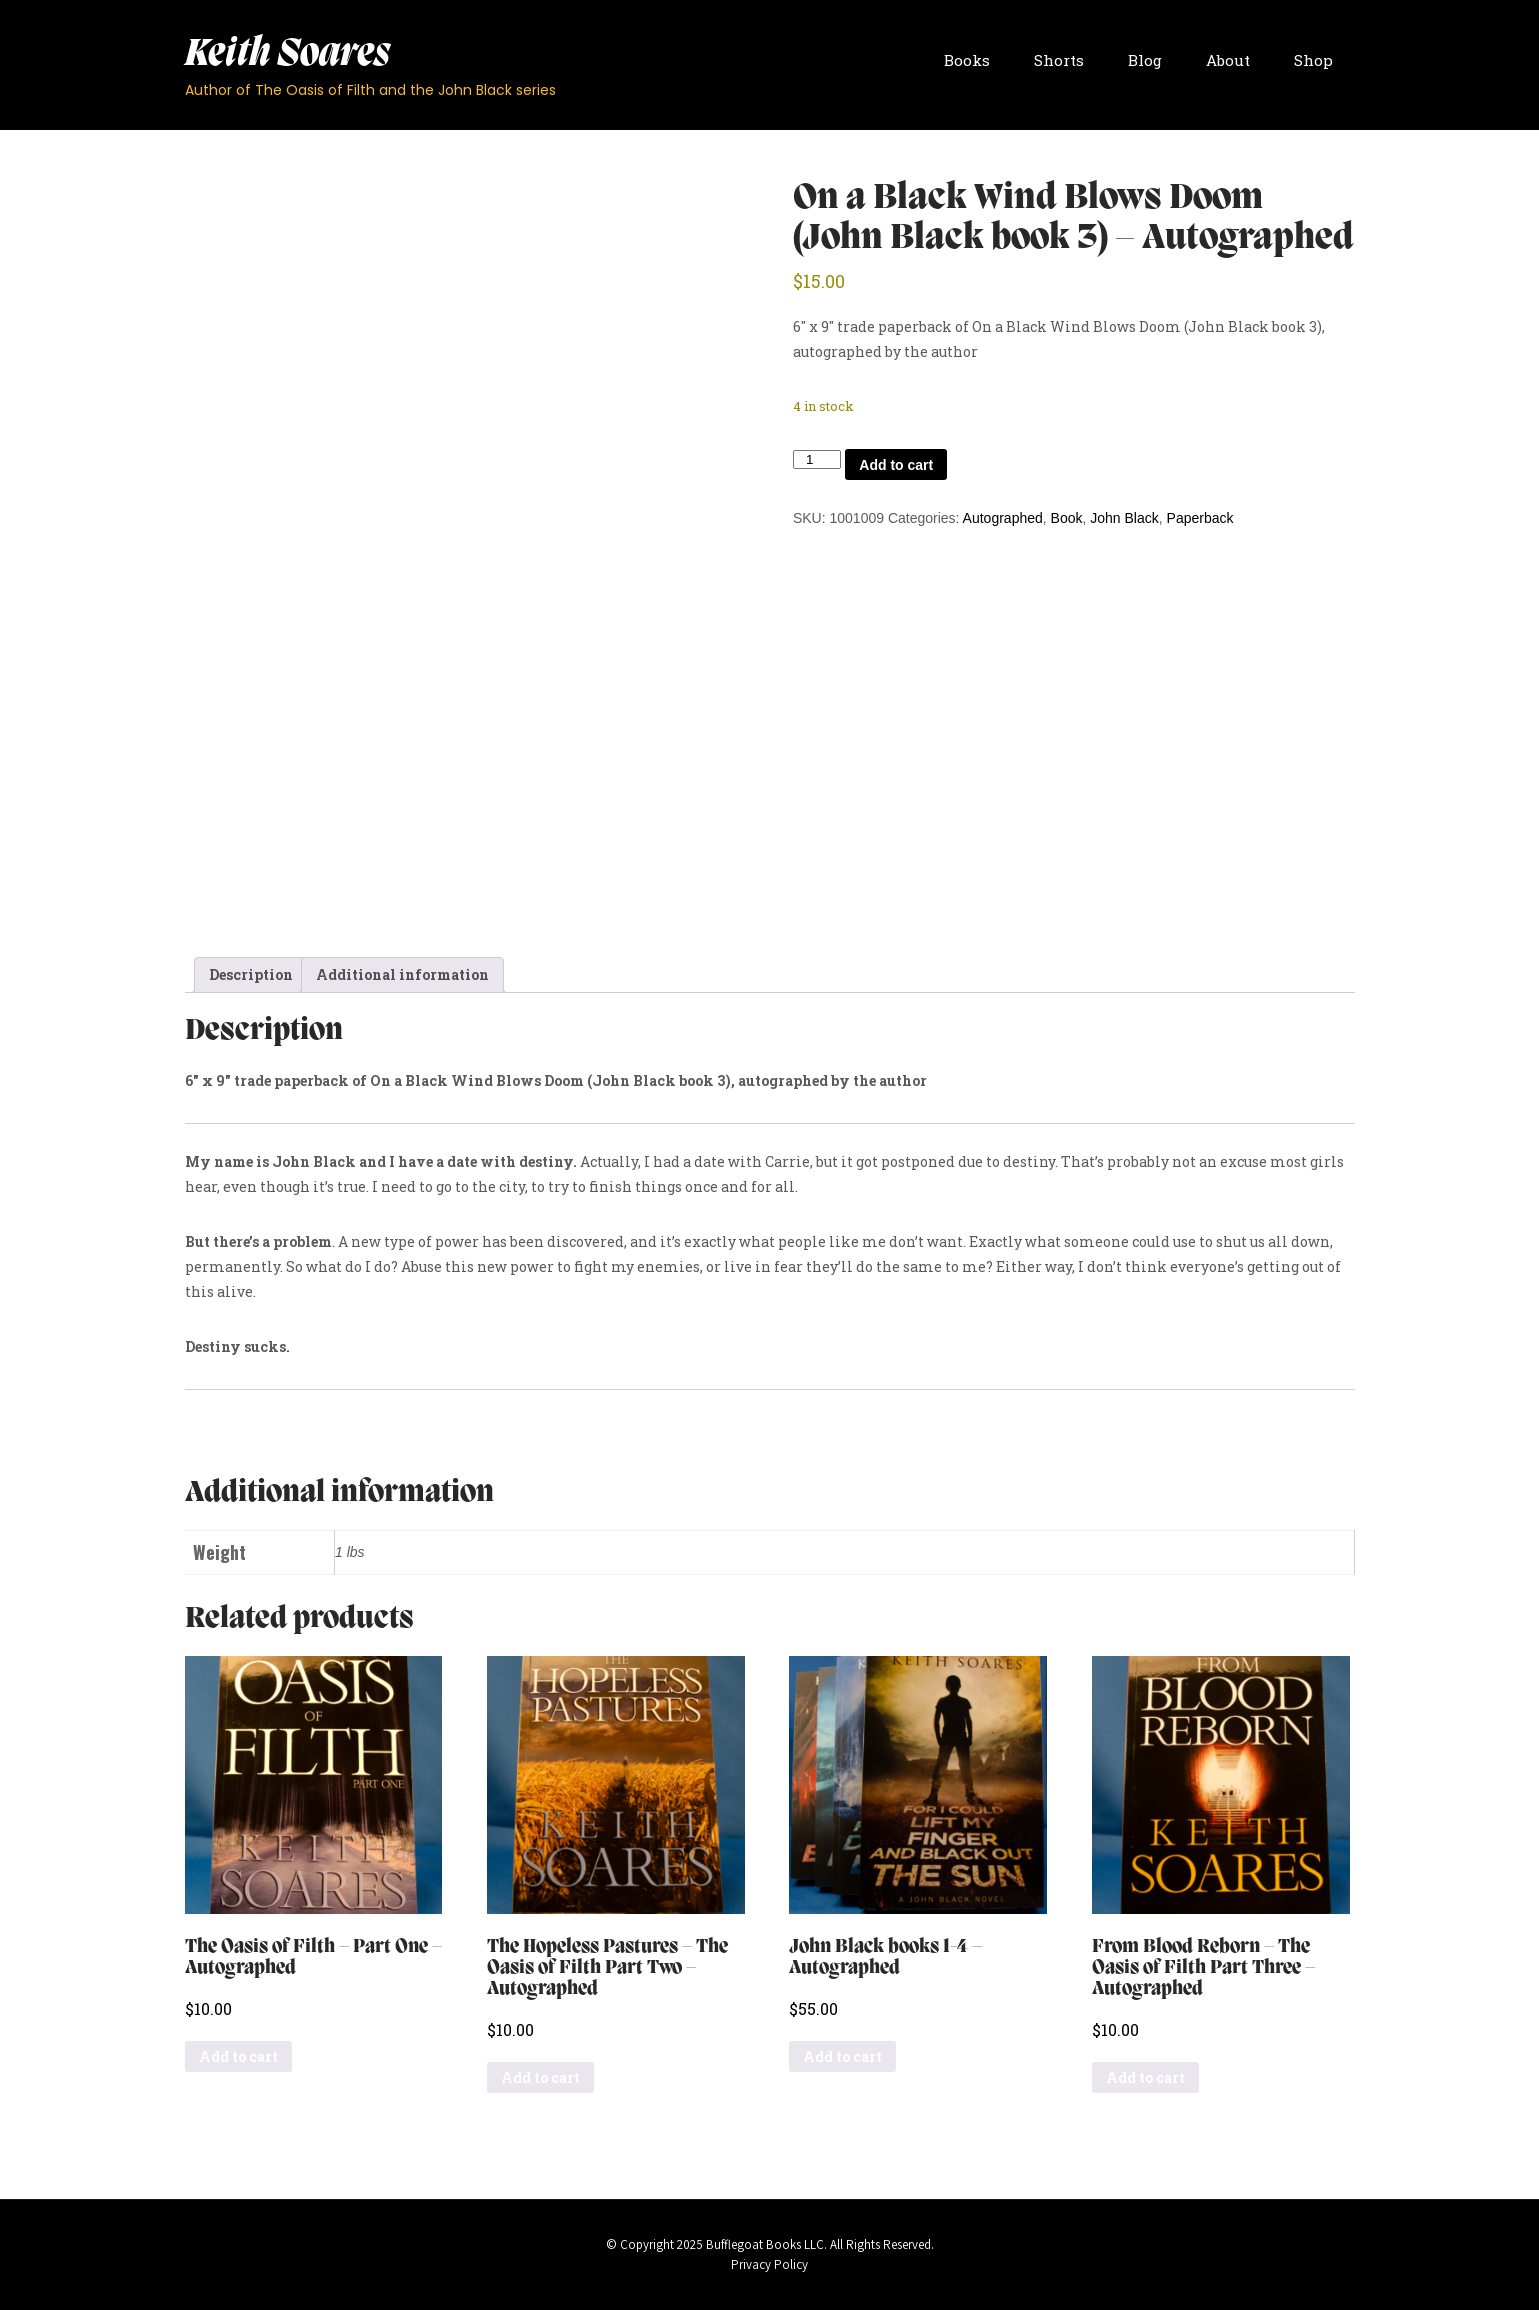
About (1228, 60)
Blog (1145, 60)
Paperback (1200, 518)
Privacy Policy (769, 2264)
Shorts (1059, 60)
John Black (1124, 518)
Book (1067, 518)
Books (967, 60)
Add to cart (896, 465)
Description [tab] (251, 974)
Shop (1313, 60)
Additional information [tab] (402, 974)
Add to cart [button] (238, 2056)
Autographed (1003, 518)
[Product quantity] (817, 459)
